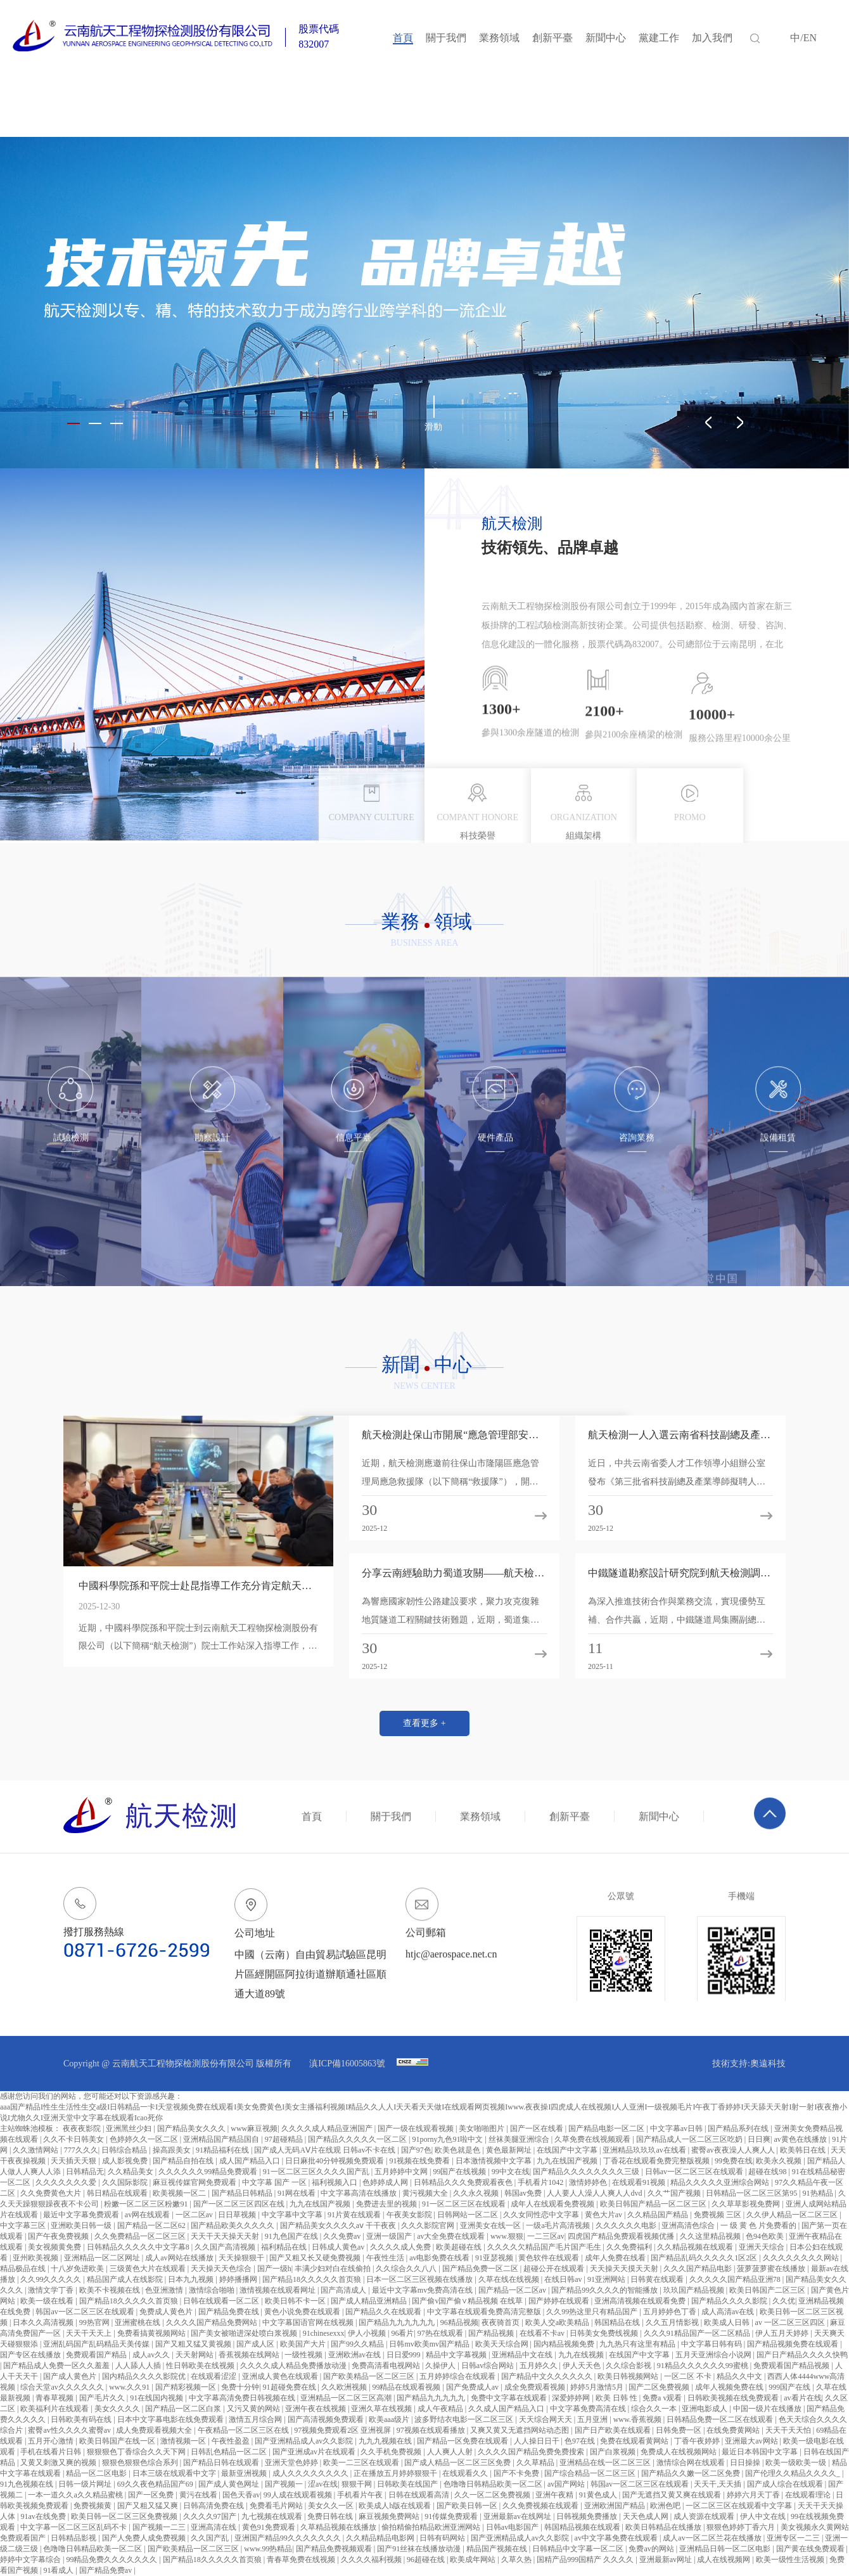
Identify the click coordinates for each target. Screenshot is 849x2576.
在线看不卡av (543, 2333)
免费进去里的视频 (387, 2203)
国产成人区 (256, 2344)
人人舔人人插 (139, 2365)
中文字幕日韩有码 (712, 2344)
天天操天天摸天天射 (625, 2268)
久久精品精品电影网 (381, 2538)
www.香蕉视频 (638, 2419)
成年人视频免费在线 (730, 2387)
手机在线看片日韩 (51, 2451)
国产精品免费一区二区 (481, 2268)
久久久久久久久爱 (66, 2182)
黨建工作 (659, 37)
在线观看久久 (466, 2473)
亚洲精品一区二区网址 (103, 2257)
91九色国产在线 (292, 2236)
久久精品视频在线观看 (696, 2247)
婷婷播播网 (239, 2279)
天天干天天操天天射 (226, 2236)
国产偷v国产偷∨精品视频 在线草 (468, 2300)
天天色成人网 (646, 2516)
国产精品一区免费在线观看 (463, 2441)
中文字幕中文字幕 (293, 2214)
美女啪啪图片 (482, 2128)
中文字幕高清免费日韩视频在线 (243, 2397)
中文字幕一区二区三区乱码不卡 (74, 2527)
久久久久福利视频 (372, 2559)
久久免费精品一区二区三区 (141, 2236)
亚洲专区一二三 (794, 2538)
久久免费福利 (630, 2247)
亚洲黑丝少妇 (129, 2128)
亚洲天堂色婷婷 (292, 2462)
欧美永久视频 (779, 2160)
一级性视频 (304, 2354)
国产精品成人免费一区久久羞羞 (57, 2365)
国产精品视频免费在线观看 (793, 2344)
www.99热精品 (268, 2548)
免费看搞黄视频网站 (152, 2333)
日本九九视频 (191, 2279)
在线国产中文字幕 (568, 2150)
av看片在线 (802, 2397)
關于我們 (446, 37)
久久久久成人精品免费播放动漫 (294, 2365)
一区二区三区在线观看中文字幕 (740, 2505)
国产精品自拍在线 (184, 2160)
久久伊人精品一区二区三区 (792, 2214)
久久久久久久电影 (627, 2225)
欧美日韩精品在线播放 (664, 2527)
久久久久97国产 (210, 2516)
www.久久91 (130, 2387)
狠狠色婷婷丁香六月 (741, 2527)
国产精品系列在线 (739, 2128)
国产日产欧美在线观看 (614, 2430)
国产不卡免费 (517, 2473)
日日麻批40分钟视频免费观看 (335, 2160)
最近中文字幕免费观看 (82, 2214)
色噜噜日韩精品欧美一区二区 (494, 2484)
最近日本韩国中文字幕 (761, 2451)
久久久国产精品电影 (698, 2268)
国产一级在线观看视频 (417, 2128)
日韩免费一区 (679, 2430)
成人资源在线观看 (704, 2516)
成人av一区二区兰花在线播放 (713, 2538)
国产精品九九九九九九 (398, 2322)
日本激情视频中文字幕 (494, 2160)
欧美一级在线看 (47, 2300)
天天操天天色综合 (222, 2268)
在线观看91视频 (639, 2182)
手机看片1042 (541, 2182)
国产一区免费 (152, 2494)
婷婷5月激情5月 (597, 2387)
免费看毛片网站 (277, 2505)
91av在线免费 (43, 2516)
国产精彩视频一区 (186, 2387)
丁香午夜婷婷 (698, 2441)
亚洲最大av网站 (752, 2441)
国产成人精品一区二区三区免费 (458, 2462)
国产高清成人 (344, 2290)
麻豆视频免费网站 (390, 2516)
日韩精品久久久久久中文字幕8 (139, 2247)
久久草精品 (536, 2462)
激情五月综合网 (256, 2419)
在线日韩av (564, 2279)
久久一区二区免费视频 (493, 2494)
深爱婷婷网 (572, 2397)
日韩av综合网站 (488, 2365)
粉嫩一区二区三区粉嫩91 (146, 2203)
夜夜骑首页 (501, 2322)
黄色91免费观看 (269, 2527)
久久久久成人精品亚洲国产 (327, 2128)
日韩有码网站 (443, 2538)
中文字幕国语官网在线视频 (308, 2322)
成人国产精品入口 (250, 2160)
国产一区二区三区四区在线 (239, 2203)
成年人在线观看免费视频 (553, 2203)
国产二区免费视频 (660, 2387)
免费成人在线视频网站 (679, 2451)
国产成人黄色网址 (229, 2484)
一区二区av (195, 2214)
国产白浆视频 (613, 2451)
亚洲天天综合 (762, 2247)
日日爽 (759, 2139)
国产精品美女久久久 (192, 2128)
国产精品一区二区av (513, 2290)
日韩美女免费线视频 (605, 2333)
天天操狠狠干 (242, 2257)
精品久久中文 (740, 2376)
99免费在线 (734, 2160)
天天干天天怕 (789, 2430)
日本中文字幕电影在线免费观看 (171, 2419)
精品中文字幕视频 (457, 2354)
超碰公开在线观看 (554, 2268)
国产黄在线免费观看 (811, 2548)
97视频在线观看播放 (432, 2430)
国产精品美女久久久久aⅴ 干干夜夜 (339, 2225)
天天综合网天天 (546, 2419)
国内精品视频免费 (564, 2344)
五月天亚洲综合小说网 (714, 2354)
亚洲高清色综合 (689, 2225)
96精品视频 (459, 2322)
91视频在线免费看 (420, 2160)
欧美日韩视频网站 (628, 2376)
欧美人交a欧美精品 (558, 2322)
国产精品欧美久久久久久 (233, 2225)
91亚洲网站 (607, 2279)
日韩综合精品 (125, 2150)
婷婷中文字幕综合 (31, 2559)
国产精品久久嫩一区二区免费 (691, 2473)
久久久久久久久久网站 (802, 2257)
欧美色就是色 (458, 2150)
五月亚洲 (593, 2419)
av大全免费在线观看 (452, 2236)
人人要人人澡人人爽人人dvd (595, 2193)
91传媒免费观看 (452, 2516)
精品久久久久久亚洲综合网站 (720, 2182)
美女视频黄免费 (55, 2247)
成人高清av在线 (728, 2311)
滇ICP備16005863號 (348, 2063)
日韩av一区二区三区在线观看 (695, 2171)
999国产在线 (790, 2387)
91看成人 (59, 2570)
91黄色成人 (599, 2494)
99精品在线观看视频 (407, 2387)
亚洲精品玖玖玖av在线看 (645, 2150)
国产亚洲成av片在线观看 (314, 2451)
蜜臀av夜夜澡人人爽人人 (733, 2150)
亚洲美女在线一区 (491, 2225)
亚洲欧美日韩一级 (82, 2225)
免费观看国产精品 (97, 2354)
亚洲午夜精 (555, 2494)
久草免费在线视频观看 (593, 2139)
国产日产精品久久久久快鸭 (802, 2354)
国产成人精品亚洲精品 (370, 2300)
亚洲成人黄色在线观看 (281, 2376)
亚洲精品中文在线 (523, 2354)
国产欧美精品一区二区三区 (369, 2376)
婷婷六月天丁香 (754, 2494)
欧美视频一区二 (180, 2193)
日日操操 (746, 2462)
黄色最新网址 (509, 2150)
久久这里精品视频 (711, 2236)
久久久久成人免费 (401, 2247)
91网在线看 (297, 2193)
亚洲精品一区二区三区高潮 (346, 2397)
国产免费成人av (473, 2387)
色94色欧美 (766, 2236)
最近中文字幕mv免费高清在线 (423, 2290)
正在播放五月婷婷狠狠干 (396, 2473)
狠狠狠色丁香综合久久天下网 (137, 2451)
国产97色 (416, 2150)
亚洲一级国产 (390, 2236)
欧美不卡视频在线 (110, 2290)
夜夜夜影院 (83, 2128)
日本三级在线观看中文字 (175, 2473)
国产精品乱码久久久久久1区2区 (705, 2257)
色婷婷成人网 (386, 2182)
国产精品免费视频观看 (335, 2548)
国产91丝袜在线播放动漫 (420, 2548)
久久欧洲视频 (345, 2387)
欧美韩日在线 (803, 2150)
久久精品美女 (131, 2171)
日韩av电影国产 (513, 2527)
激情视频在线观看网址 (278, 2290)
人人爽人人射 (451, 2451)
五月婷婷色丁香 (670, 2311)
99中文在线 (511, 2171)
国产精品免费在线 (229, 2311)
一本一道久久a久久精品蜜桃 (76, 2494)
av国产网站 (567, 2484)
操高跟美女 (173, 2150)
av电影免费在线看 (440, 2257)
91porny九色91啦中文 (448, 2139)
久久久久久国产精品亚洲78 (735, 2279)
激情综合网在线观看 (691, 2462)
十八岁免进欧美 (78, 2268)
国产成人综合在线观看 (786, 2484)
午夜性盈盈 (232, 2441)
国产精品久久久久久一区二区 (358, 2139)
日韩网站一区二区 (468, 2214)
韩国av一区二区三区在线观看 (85, 2311)
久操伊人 (441, 2365)
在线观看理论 (809, 2494)
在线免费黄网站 (734, 2430)
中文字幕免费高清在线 (589, 2408)
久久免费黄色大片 (51, 2193)
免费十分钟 (240, 2387)
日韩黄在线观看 (658, 2279)
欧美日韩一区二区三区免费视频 (125, 2516)
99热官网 (95, 2322)
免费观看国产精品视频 (792, 2365)
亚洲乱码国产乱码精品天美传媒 (97, 2344)
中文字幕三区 (24, 2225)
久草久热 (517, 2559)
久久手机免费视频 (392, 2451)
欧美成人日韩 (727, 2322)
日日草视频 (238, 2214)
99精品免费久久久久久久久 (112, 2559)
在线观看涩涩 (214, 2376)
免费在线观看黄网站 (635, 2441)
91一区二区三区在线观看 (464, 2203)
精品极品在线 (24, 2268)
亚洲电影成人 (705, 2408)
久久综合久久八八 (407, 2268)
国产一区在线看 (537, 2128)
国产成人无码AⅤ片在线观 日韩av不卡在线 (325, 2150)
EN (810, 37)
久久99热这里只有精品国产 (592, 2311)
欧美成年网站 (473, 2559)
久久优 (783, 2300)
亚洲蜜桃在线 (138, 2322)
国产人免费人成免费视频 (145, 2538)
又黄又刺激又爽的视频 (59, 2462)
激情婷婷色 (589, 2182)
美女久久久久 (118, 2408)
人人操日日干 (537, 2441)
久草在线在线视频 (509, 2279)
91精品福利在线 (223, 2150)
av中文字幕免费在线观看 (617, 2538)
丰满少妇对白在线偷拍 (334, 2268)
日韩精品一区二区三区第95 (752, 2193)
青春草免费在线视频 (302, 2559)
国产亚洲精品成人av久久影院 (305, 2441)
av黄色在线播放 (801, 2139)
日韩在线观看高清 (419, 2494)
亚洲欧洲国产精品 (615, 2505)
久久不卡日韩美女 (74, 2139)
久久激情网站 (36, 2150)
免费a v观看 (663, 2397)
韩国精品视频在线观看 (583, 2527)
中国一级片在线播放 (768, 2408)
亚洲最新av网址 (666, 2559)
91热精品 (819, 2193)
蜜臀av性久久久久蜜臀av (70, 2430)
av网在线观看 (148, 2214)
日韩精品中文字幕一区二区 (578, 2548)
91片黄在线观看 (355, 2214)
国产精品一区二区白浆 (184, 2408)
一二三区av (546, 2236)
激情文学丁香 (51, 2290)
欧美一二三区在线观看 (362, 2462)
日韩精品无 (85, 2171)
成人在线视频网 (724, 2559)
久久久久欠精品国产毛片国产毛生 (545, 2247)
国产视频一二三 (160, 2527)
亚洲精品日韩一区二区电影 (725, 2548)
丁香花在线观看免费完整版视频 (657, 2160)
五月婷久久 (539, 2365)
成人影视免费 (126, 2160)
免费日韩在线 (331, 2516)
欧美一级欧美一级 (796, 2462)
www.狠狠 (506, 2236)
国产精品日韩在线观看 (222, 2462)
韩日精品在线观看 (118, 2193)
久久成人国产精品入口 (507, 2408)
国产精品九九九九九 (432, 2397)
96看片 (402, 2333)
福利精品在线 (285, 2247)
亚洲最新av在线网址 (518, 2516)
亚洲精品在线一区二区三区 (606, 2462)
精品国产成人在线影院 (126, 2279)
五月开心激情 (51, 2441)
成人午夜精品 (441, 2408)
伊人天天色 (583, 2365)
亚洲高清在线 (214, 2527)
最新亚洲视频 (245, 2473)
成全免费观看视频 (535, 2387)
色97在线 (581, 2441)
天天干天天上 (89, 2333)
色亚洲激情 (165, 2290)
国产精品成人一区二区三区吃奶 (690, 2139)
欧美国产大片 (304, 2344)
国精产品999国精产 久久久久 (586, 2559)
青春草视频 (55, 2397)
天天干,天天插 (718, 2484)
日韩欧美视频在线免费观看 (734, 2397)
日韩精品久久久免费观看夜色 (464, 2182)
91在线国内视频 (157, 2397)
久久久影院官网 (428, 2225)
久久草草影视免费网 (747, 2203)
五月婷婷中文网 (402, 2171)
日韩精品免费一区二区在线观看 (721, 2419)
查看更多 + (424, 1723)
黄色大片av (604, 2214)
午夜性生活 (386, 2257)
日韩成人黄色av (339, 2247)
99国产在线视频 (460, 2171)
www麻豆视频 (254, 2128)
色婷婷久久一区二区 (145, 2139)
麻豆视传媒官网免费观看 (195, 2182)
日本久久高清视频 (44, 2322)
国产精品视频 (492, 2333)
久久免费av (342, 2236)
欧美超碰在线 (459, 2247)
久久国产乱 (211, 2538)
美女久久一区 (331, 2505)
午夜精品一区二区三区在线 (244, 2430)
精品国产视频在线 (497, 2548)
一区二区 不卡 (688, 2376)
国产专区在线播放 (31, 2354)
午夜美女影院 (410, 2214)
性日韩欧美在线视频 (201, 2365)
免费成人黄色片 (167, 2311)
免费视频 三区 (718, 2214)
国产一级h (274, 2268)
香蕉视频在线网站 (250, 2354)
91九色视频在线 (27, 2484)
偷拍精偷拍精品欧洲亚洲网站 (431, 2527)
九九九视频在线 (386, 2441)
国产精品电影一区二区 (607, 2128)
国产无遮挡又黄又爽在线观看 (672, 2494)
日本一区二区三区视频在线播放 (420, 2279)
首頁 (403, 37)
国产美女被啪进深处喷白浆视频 (245, 2333)
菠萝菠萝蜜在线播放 (772, 2268)
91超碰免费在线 (290, 2387)
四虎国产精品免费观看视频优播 (622, 2236)
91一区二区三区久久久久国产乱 (317, 2171)
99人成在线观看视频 (299, 2494)
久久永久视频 (477, 2193)
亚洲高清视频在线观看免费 (640, 2300)
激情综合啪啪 (212, 2290)
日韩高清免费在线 (214, 2505)
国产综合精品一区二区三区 (590, 2473)
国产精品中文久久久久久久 (547, 2376)
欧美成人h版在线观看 (396, 2505)
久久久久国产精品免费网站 (212, 2322)
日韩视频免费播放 (587, 2516)
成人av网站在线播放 (180, 2257)
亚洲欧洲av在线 (355, 2354)
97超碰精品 (285, 2139)
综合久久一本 (655, 2408)
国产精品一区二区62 (152, 2225)
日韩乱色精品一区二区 (230, 2451)
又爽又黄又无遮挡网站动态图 (520, 2430)
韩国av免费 (524, 2193)
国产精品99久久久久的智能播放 (605, 2290)
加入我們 (712, 37)
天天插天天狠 (74, 2160)
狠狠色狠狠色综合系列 (141, 2462)
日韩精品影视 (74, 2538)
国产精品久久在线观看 (384, 2311)
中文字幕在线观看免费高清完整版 (485, 2311)
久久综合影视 (629, 2365)
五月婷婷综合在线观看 (458, 2376)
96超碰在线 (427, 2559)
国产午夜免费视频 (59, 2236)
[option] (424, 302)
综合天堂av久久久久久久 (62, 2387)
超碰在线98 (768, 2171)
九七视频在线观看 (272, 2516)
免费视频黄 (93, 2505)
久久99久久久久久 (51, 2279)
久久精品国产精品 (658, 2214)
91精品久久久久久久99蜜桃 (703, 2365)
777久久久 (81, 2150)
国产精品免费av (106, 2570)
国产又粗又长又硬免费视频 (315, 2257)
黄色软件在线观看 (549, 2257)
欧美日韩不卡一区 (296, 2300)
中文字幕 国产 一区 (275, 2182)
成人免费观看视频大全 (155, 2430)
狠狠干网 (358, 2484)
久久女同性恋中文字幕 (542, 2214)
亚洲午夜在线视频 (316, 2408)
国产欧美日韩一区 (468, 2505)
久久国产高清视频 (226, 2247)
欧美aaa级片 (390, 2419)
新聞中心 (605, 37)
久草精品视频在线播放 (339, 2527)
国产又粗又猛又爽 (148, 2505)
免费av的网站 (652, 2548)
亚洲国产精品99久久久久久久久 (288, 2538)
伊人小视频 (368, 2333)
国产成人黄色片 (70, 2376)
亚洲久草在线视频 (382, 2408)
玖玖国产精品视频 (694, 2290)
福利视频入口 (335, 2182)
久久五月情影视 (673, 2322)
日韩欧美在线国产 (408, 2484)
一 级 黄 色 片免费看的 (759, 2225)
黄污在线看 (199, 2494)
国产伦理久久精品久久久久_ (793, 2473)
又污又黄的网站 (254, 2408)
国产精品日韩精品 (243, 2193)
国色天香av (241, 2494)
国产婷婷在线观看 (559, 2300)
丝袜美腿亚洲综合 (519, 2139)
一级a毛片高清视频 (559, 2225)
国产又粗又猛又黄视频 (194, 2344)
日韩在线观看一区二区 (222, 2300)
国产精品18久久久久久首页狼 (312, 2279)
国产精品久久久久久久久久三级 (587, 2171)
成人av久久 (152, 2354)
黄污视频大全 (426, 2193)
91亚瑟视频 (495, 2257)
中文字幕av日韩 (677, 2128)
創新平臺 (552, 37)
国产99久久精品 (358, 2344)
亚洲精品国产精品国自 (222, 2139)
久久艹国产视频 (675, 2193)
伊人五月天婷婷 (782, 2333)
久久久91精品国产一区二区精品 (698, 2333)
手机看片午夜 (361, 2494)
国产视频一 (285, 2484)
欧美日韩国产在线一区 (118, 2441)
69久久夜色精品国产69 (156, 2484)
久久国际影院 (126, 2182)
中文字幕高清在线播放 (360, 2193)
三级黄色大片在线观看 (149, 2268)
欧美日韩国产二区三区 (768, 2290)
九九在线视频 (582, 2354)
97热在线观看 (441, 2333)
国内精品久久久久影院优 (145, 2376)
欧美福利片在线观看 (55, 2408)
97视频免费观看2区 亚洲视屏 (343, 2430)
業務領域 (499, 37)
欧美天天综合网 (502, 2344)
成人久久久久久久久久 (311, 2473)
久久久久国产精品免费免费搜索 (532, 2451)
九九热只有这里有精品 (638, 2344)
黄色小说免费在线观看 (303, 2311)
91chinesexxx (324, 2333)
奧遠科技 (768, 2063)
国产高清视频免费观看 (327, 2419)
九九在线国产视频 (568, 2160)
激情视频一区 (184, 2441)
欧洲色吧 (666, 2505)
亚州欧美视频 (36, 2257)
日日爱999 (404, 2354)
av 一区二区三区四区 (791, 2322)
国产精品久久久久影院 (730, 2300)
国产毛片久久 (103, 2397)
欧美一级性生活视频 (791, 2559)
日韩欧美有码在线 (82, 2419)
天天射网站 (195, 2354)
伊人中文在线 (764, 2516)
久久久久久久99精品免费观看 (208, 2171)
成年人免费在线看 (616, 2257)
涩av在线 (323, 2484)
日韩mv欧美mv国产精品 (430, 2344)
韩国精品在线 (618, 2322)
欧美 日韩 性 (617, 2397)
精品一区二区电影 (97, 2473)
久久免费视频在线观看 (541, 2505)
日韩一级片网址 (85, 2484)
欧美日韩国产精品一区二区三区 (654, 2203)
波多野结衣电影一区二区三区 (464, 2419)
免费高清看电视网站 (387, 2365)
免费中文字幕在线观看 (510, 2397)
